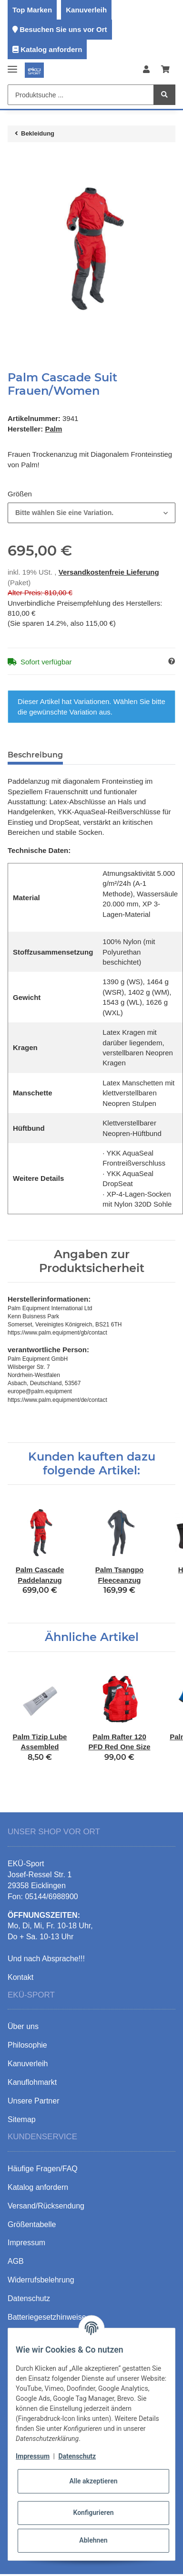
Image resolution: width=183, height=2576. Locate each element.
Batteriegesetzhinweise (47, 2317)
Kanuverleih (86, 10)
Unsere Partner (34, 2101)
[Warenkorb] (165, 70)
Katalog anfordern (51, 49)
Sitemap (22, 2119)
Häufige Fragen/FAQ (43, 2169)
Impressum (33, 2456)
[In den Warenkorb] (15, 159)
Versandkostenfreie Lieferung (109, 572)
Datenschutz (77, 2456)
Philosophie (27, 2045)
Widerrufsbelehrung (41, 2280)
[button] (146, 70)
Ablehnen (93, 2540)
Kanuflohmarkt (32, 2082)
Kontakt (20, 1977)
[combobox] (91, 513)
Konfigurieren (93, 2512)
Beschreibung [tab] (35, 754)
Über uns (23, 2026)
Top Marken (32, 10)
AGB (16, 2261)
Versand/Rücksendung (46, 2206)
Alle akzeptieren (93, 2481)
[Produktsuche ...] (81, 94)
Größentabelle (32, 2224)
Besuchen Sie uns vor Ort (63, 29)
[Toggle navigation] (12, 65)
